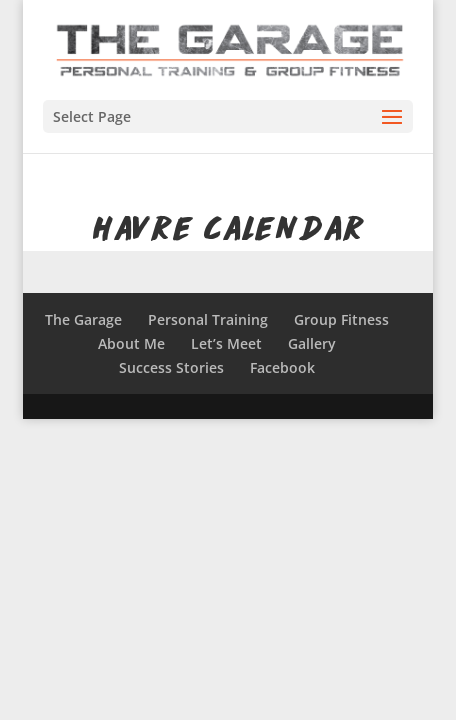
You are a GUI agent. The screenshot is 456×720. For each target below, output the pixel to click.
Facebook (282, 367)
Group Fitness (341, 319)
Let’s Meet (226, 343)
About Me (131, 343)
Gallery (312, 343)
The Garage (83, 319)
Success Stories (171, 367)
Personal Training (208, 319)
